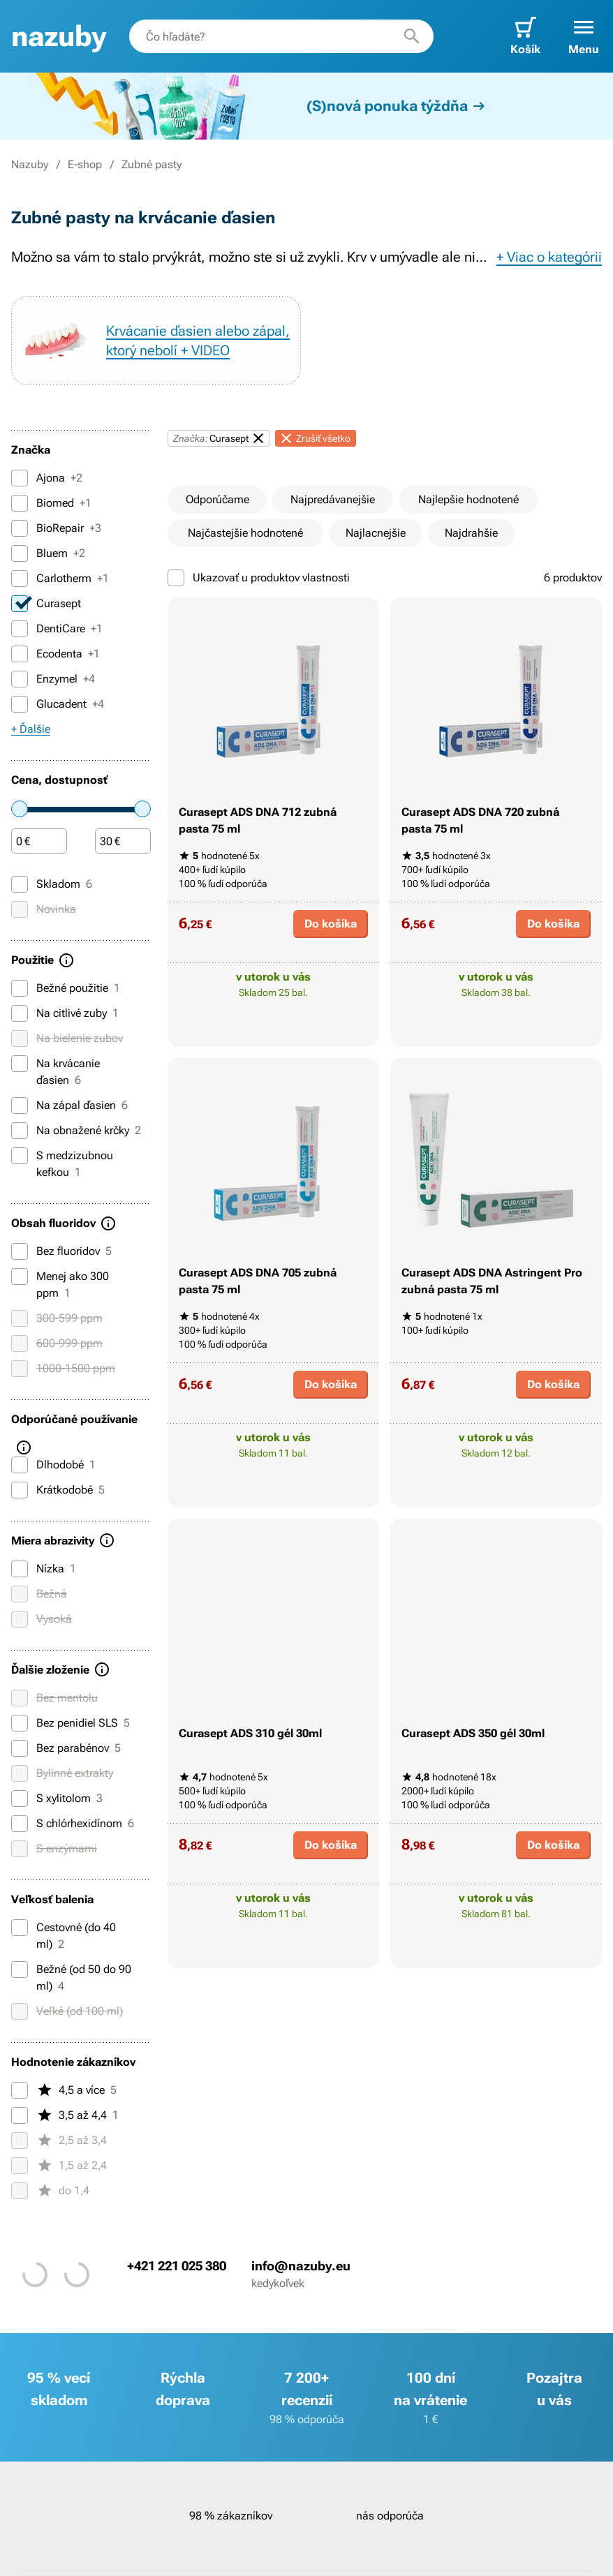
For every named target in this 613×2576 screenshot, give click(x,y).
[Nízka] (19, 1569)
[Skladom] (19, 884)
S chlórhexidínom (72, 1823)
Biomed (51, 503)
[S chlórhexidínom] (19, 1823)
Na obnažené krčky (76, 1130)
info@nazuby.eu (300, 2265)
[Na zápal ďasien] (19, 1105)
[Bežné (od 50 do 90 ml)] (19, 1969)
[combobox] (281, 36)
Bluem (48, 553)
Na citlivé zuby (65, 1013)
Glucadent (57, 704)
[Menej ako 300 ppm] (19, 1276)
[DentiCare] (19, 628)
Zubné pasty (151, 164)
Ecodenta (55, 654)
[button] (583, 36)
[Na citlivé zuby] (19, 1013)
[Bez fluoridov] (19, 1251)
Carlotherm (60, 578)
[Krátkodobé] (19, 1490)
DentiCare (57, 628)
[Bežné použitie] (19, 988)
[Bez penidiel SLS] (19, 1723)
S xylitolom (57, 1798)
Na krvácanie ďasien (55, 1071)
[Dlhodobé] (19, 1465)
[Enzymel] (19, 679)
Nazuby (29, 164)
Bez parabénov (66, 1748)
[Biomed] (19, 503)
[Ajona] (19, 478)
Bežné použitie (65, 988)
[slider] (19, 809)
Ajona (46, 478)
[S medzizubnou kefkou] (19, 1155)
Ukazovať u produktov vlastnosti (259, 577)
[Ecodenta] (19, 654)
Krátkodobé (58, 1490)
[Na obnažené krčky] (19, 1130)
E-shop (85, 164)
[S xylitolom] (19, 1798)
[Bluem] (19, 553)
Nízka (43, 1569)
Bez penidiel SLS (70, 1723)
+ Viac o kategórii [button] (549, 256)
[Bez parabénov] (19, 1748)
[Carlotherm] (19, 578)
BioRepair (56, 528)
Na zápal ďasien (69, 1105)
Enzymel (53, 679)
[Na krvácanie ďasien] (19, 1063)
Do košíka (330, 923)
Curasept (46, 603)
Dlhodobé (53, 1465)
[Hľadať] (411, 36)
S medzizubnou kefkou (62, 1163)
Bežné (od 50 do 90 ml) (71, 1977)
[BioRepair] (19, 528)
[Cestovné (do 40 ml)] (19, 1927)
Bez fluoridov (61, 1251)
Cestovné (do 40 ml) (63, 1935)
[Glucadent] (19, 704)
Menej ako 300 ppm (60, 1284)
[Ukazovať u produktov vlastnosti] (176, 577)
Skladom (51, 884)
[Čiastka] (39, 841)
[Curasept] (19, 603)
